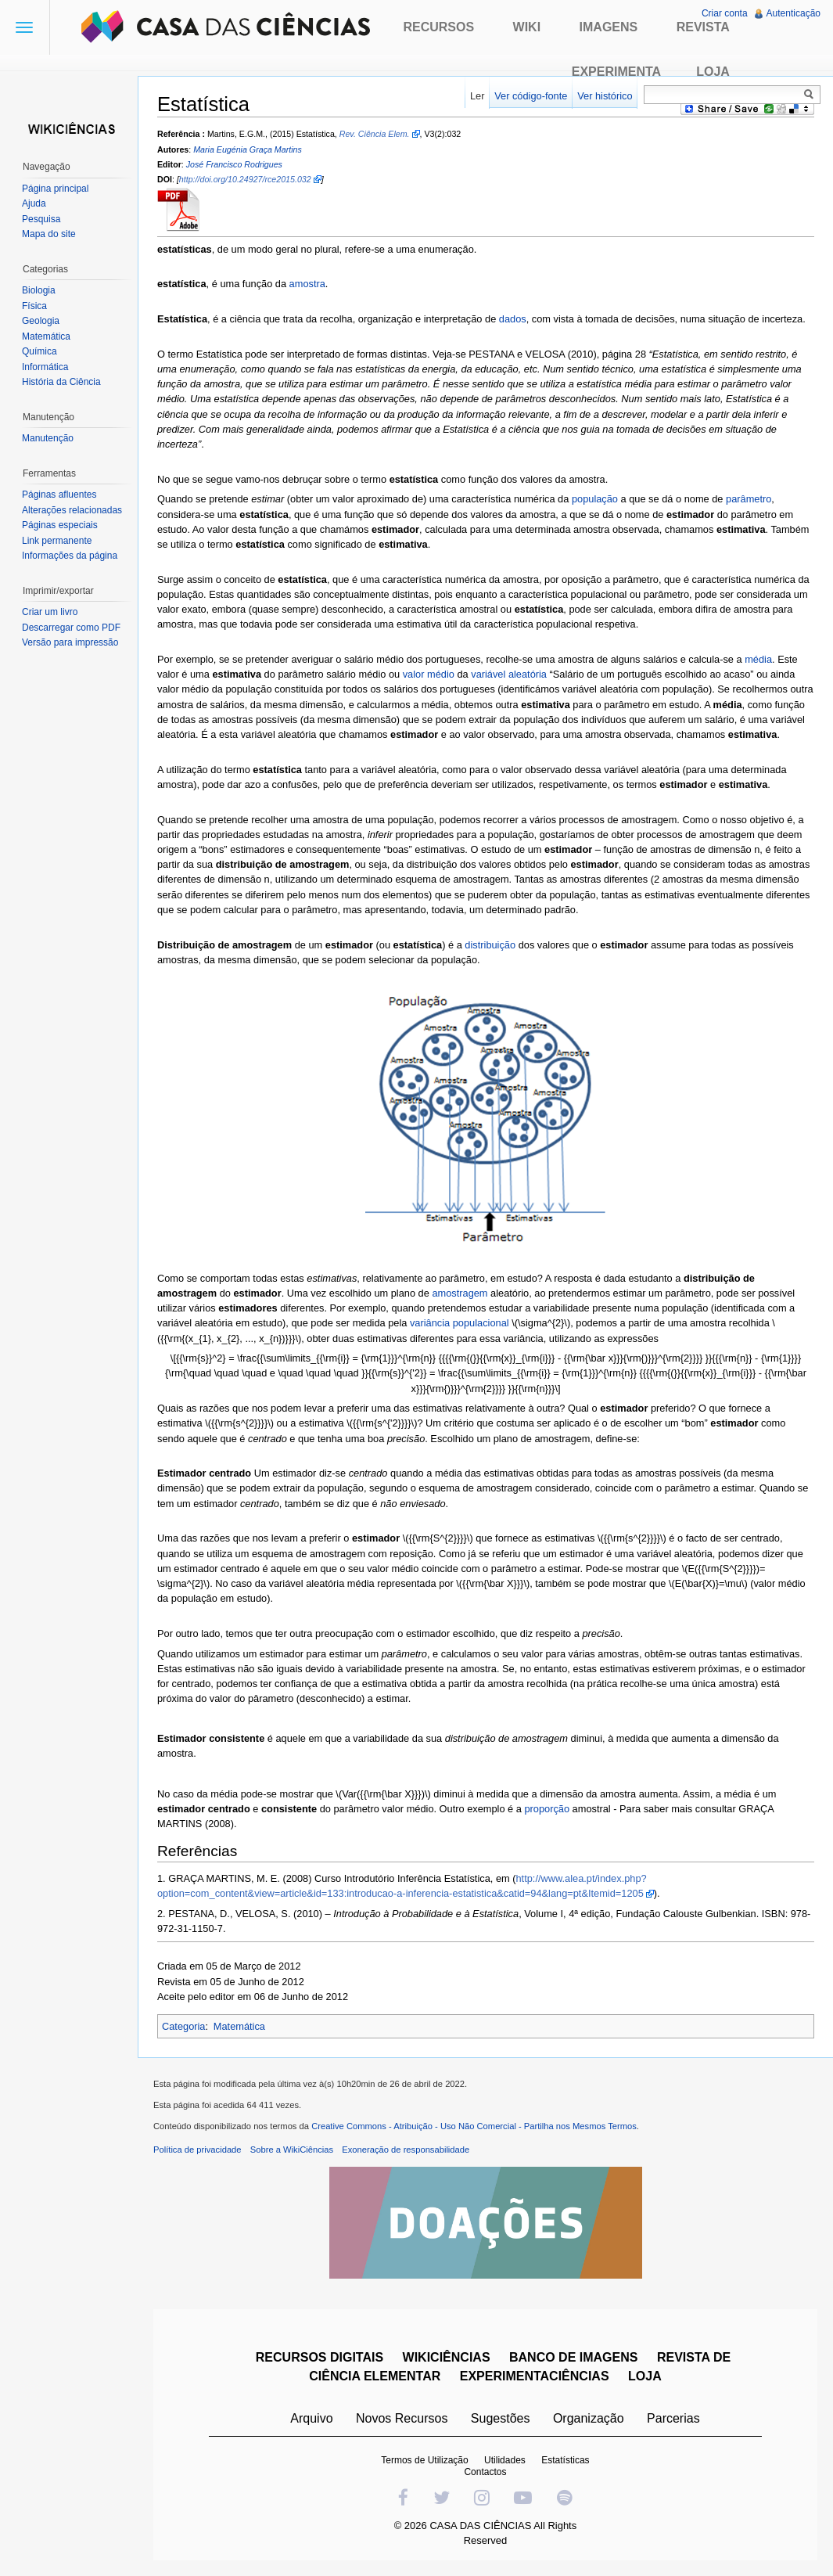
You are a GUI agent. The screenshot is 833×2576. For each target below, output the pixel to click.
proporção (546, 1809)
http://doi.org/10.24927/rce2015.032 (245, 179)
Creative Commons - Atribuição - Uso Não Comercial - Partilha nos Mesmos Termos (474, 2126)
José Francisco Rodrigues (234, 164)
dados (512, 319)
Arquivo (311, 2418)
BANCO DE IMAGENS (573, 2357)
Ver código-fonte (530, 96)
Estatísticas (565, 2460)
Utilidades (505, 2460)
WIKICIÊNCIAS (446, 2357)
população (595, 499)
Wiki (527, 27)
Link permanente (57, 540)
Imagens (609, 27)
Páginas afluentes (59, 494)
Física (34, 305)
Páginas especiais (60, 525)
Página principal (55, 188)
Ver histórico (604, 96)
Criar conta (725, 13)
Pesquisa (41, 219)
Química (39, 351)
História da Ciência (61, 381)
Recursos (438, 27)
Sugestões (500, 2418)
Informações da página (69, 555)
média (758, 659)
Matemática (239, 2026)
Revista (703, 27)
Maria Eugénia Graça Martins (247, 149)
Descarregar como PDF (71, 627)
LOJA (645, 2376)
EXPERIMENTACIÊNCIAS (534, 2376)
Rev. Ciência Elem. (374, 134)
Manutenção (48, 438)
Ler (477, 96)
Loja (713, 71)
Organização (588, 2418)
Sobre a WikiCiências (291, 2149)
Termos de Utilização (424, 2460)
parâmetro (748, 499)
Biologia (39, 290)
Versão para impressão (70, 642)
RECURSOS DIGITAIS (319, 2357)
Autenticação (793, 13)
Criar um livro (49, 611)
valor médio (428, 674)
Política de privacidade (197, 2149)
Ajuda (34, 203)
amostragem (459, 1293)
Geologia (40, 320)
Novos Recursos (401, 2418)
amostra (307, 284)
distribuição (490, 945)
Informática (45, 367)
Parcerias (673, 2418)
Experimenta (616, 71)
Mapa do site (49, 233)
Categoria (184, 2026)
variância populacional (459, 1323)
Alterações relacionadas (72, 510)
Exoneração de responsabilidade (405, 2149)
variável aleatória (509, 674)
